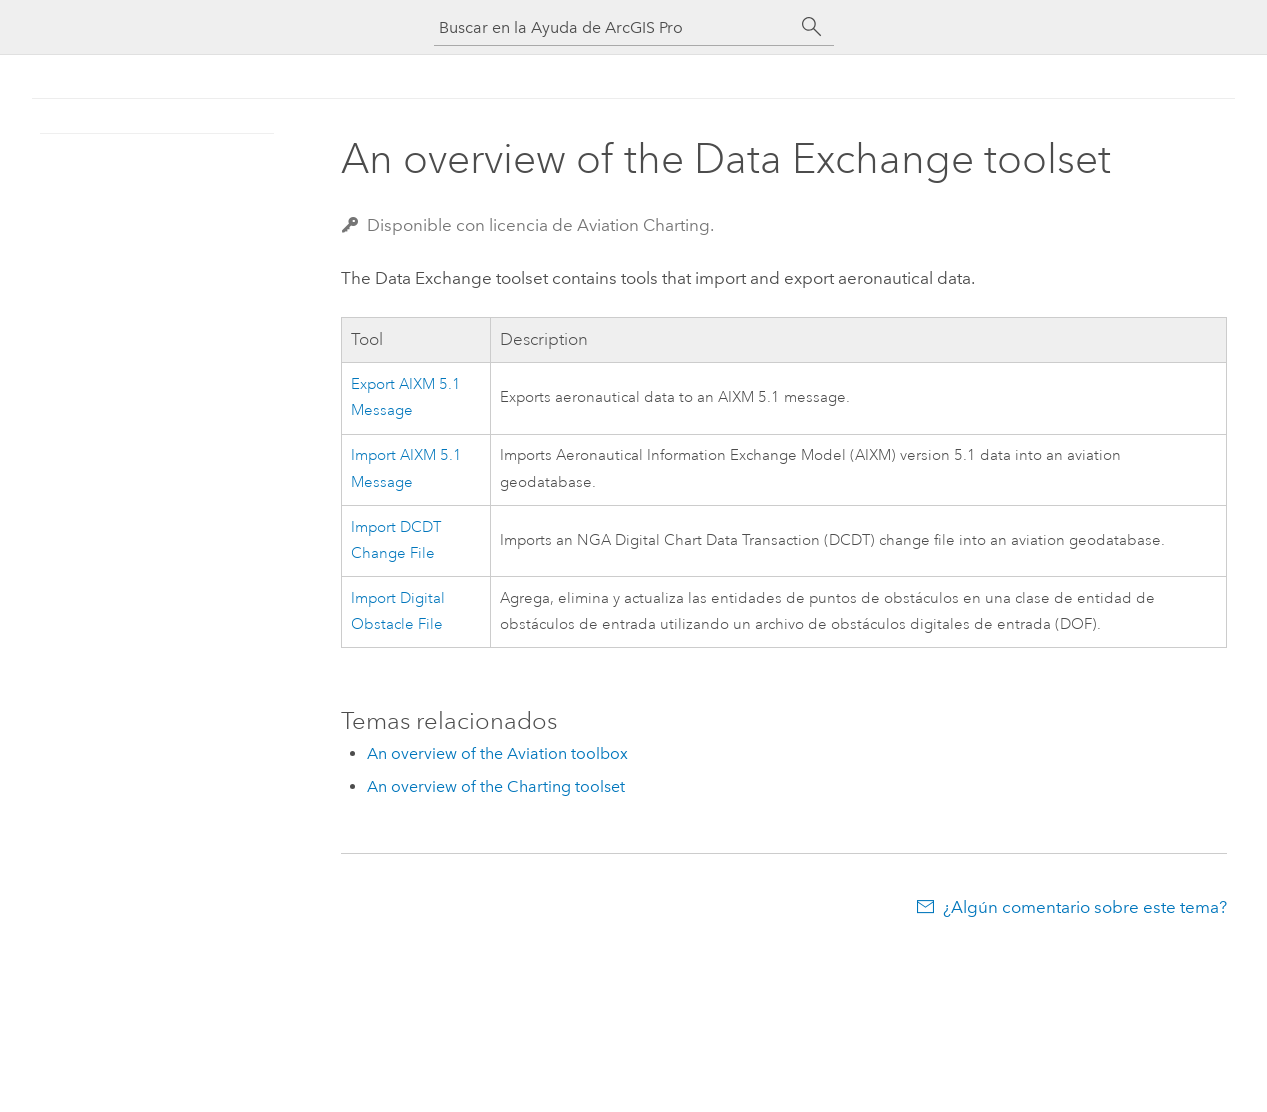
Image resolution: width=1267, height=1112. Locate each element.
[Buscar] (812, 27)
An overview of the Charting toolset (496, 786)
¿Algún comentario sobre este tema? (1085, 907)
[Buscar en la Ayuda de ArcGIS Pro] (614, 27)
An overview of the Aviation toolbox (497, 753)
